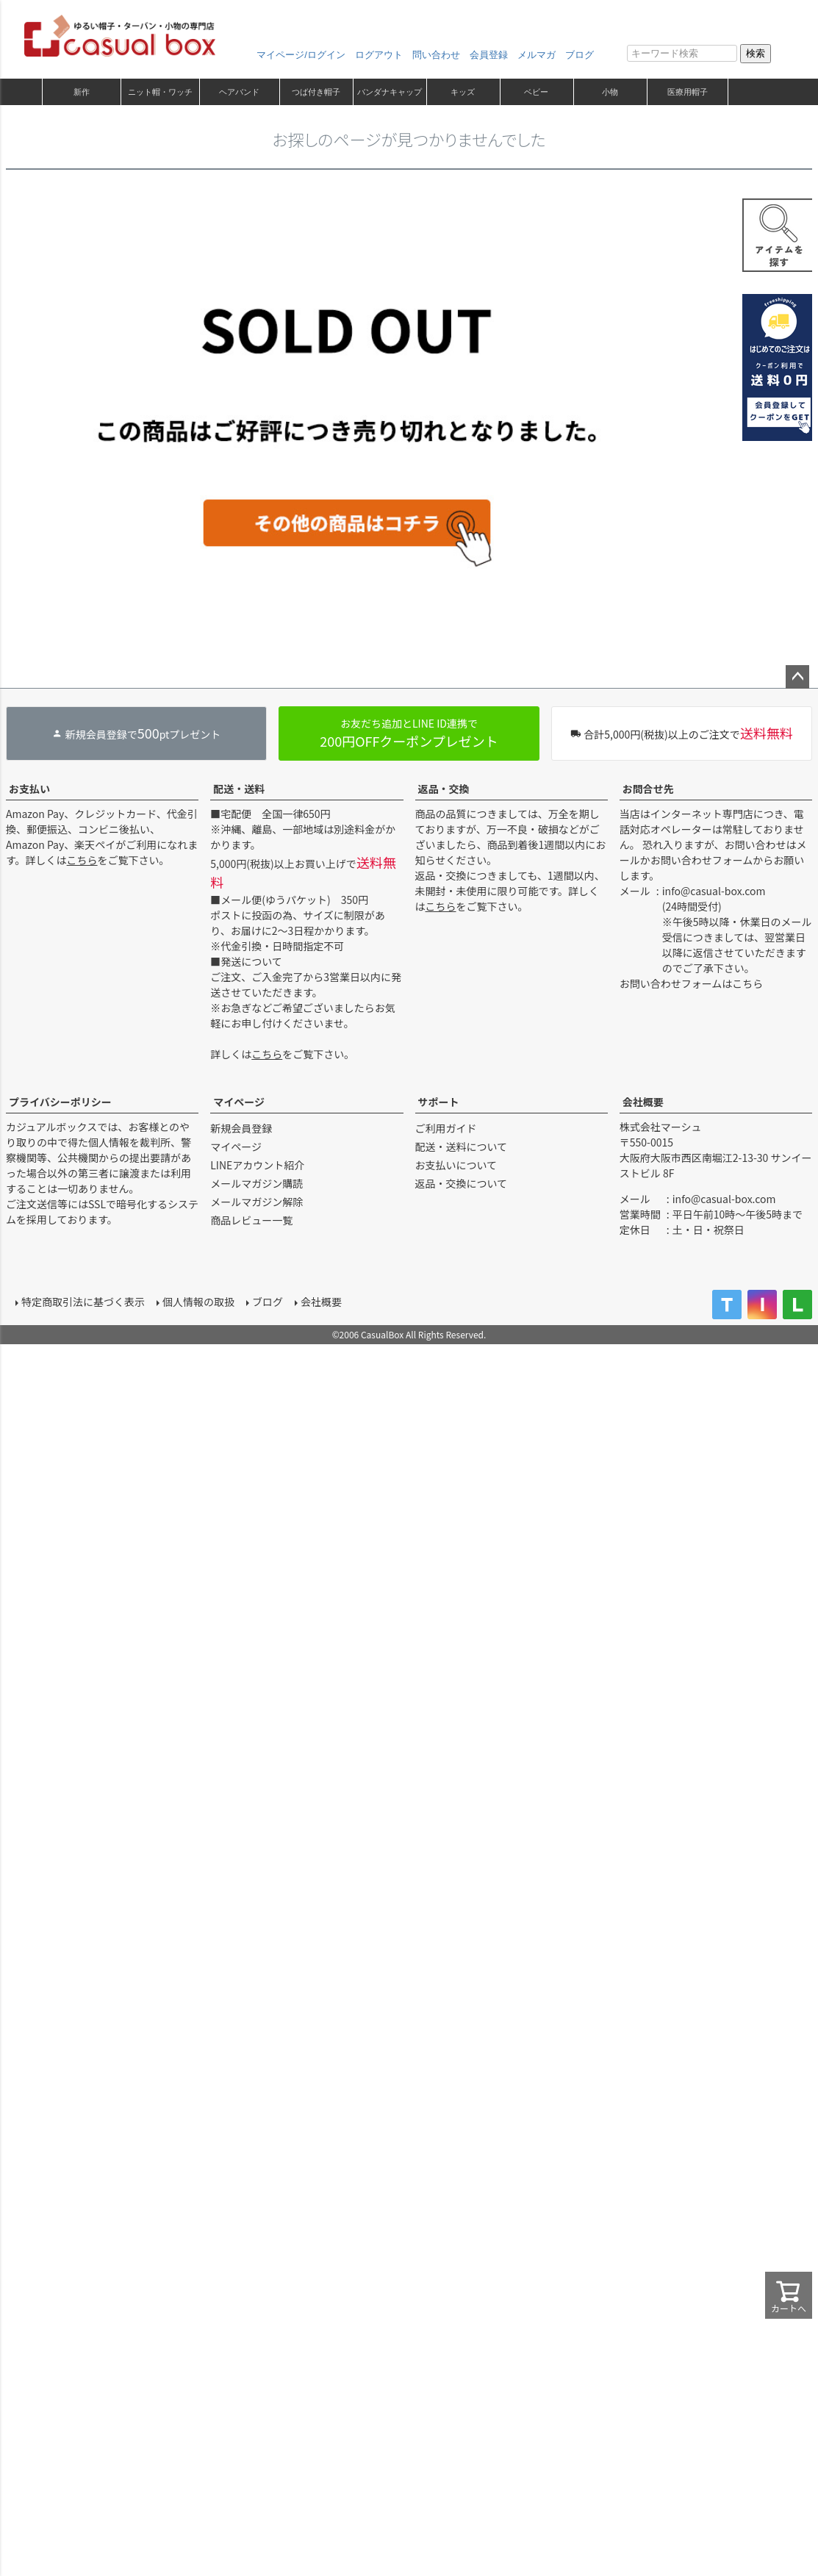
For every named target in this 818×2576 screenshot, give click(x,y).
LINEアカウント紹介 (257, 1165)
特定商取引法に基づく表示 (79, 1298)
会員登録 (489, 54)
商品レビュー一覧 (251, 1220)
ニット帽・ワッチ (160, 91)
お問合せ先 (648, 788)
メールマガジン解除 (256, 1201)
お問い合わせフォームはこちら (692, 983)
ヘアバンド (239, 91)
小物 (610, 91)
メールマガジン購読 (256, 1183)
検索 (755, 53)
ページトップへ (797, 677)
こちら (82, 860)
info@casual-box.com (714, 890)
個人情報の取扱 (195, 1298)
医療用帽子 (687, 91)
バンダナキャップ (389, 91)
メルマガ (536, 54)
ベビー (536, 91)
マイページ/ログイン (300, 54)
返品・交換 (444, 788)
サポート (438, 1101)
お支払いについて (456, 1165)
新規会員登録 (241, 1128)
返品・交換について (461, 1183)
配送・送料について (461, 1146)
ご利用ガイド (446, 1128)
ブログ (579, 54)
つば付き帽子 (316, 91)
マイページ (239, 1101)
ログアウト (379, 54)
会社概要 (643, 1101)
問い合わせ (436, 54)
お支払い (29, 788)
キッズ (463, 91)
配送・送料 (239, 788)
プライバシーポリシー (60, 1101)
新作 (81, 91)
